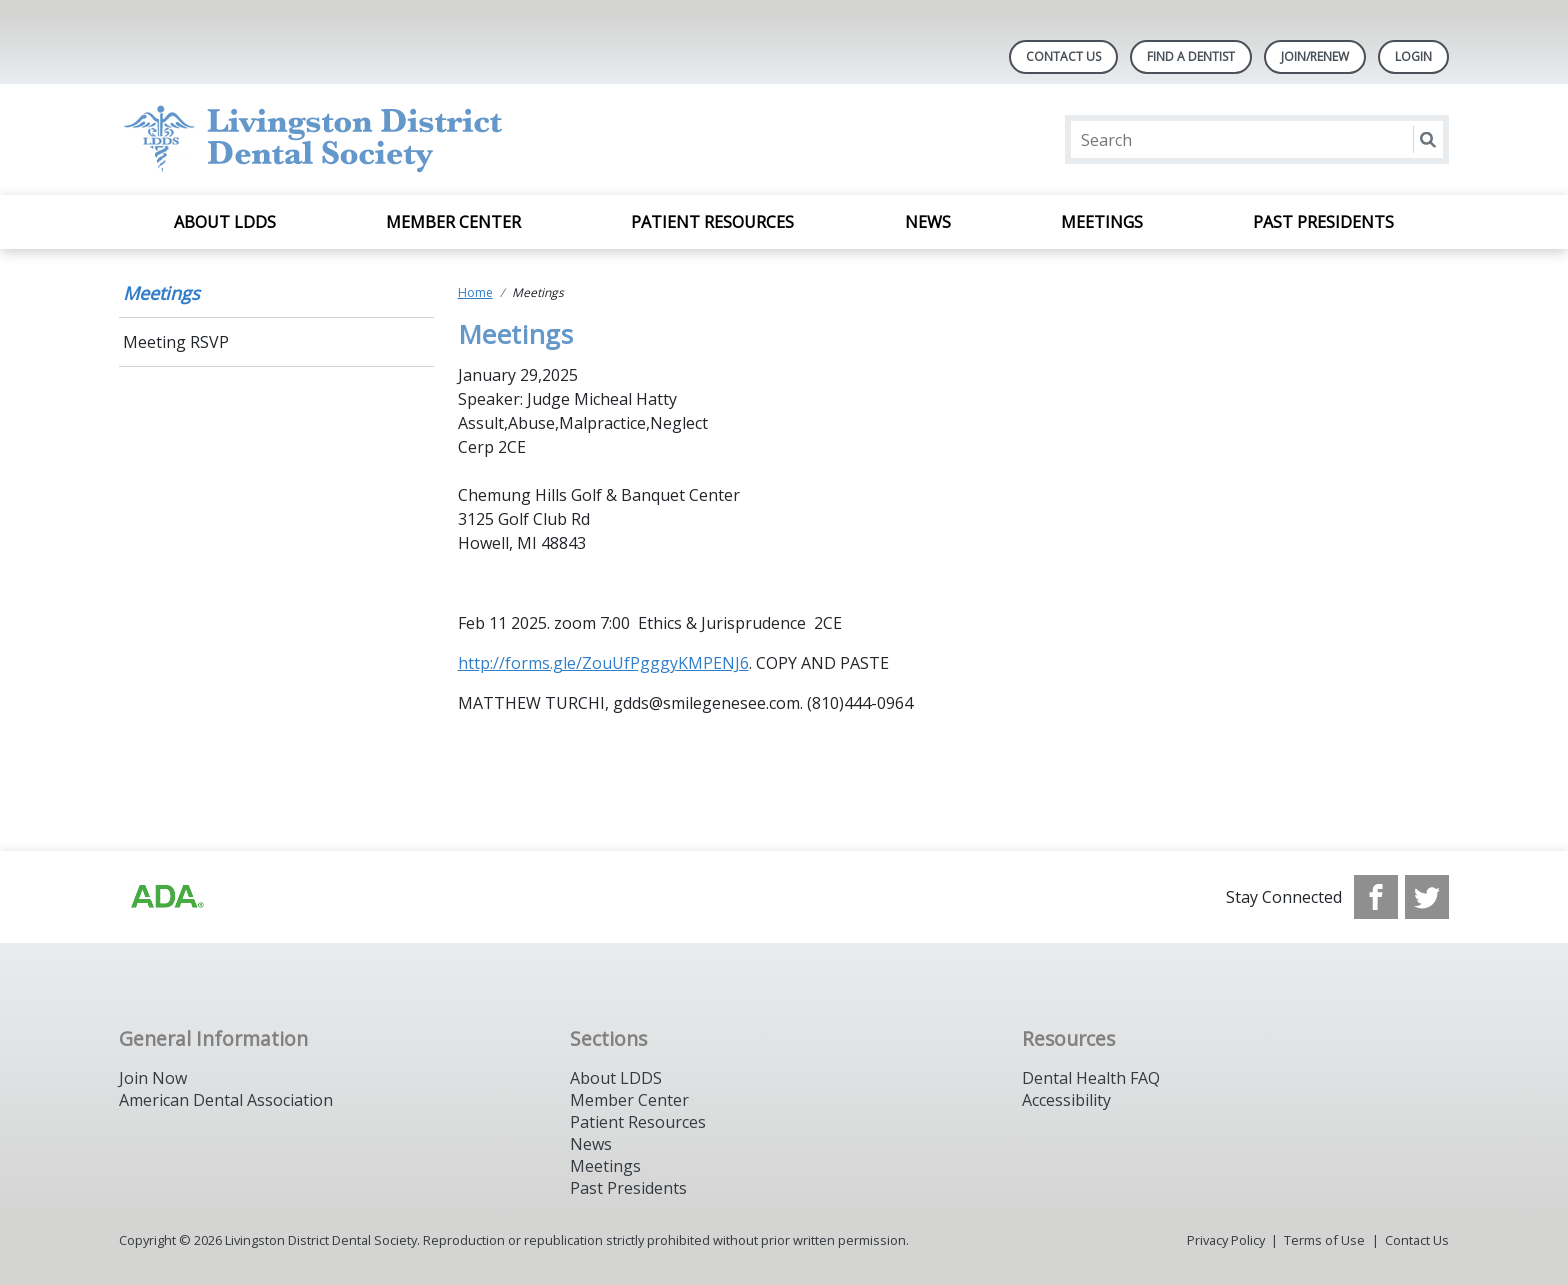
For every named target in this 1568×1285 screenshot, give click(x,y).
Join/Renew (1315, 56)
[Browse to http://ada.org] (166, 897)
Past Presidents (1323, 222)
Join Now (153, 1078)
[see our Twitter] (1427, 897)
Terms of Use (1324, 1240)
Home (475, 292)
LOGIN (1413, 56)
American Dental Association (226, 1100)
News (928, 222)
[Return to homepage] (377, 139)
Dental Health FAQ (1091, 1078)
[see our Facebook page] (1376, 897)
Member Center (453, 222)
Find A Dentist (1191, 56)
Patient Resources (712, 222)
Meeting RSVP (176, 342)
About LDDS (225, 222)
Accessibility (1066, 1100)
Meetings (1102, 222)
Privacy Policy (1226, 1240)
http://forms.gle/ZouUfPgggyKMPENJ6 (603, 663)
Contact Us (1063, 56)
